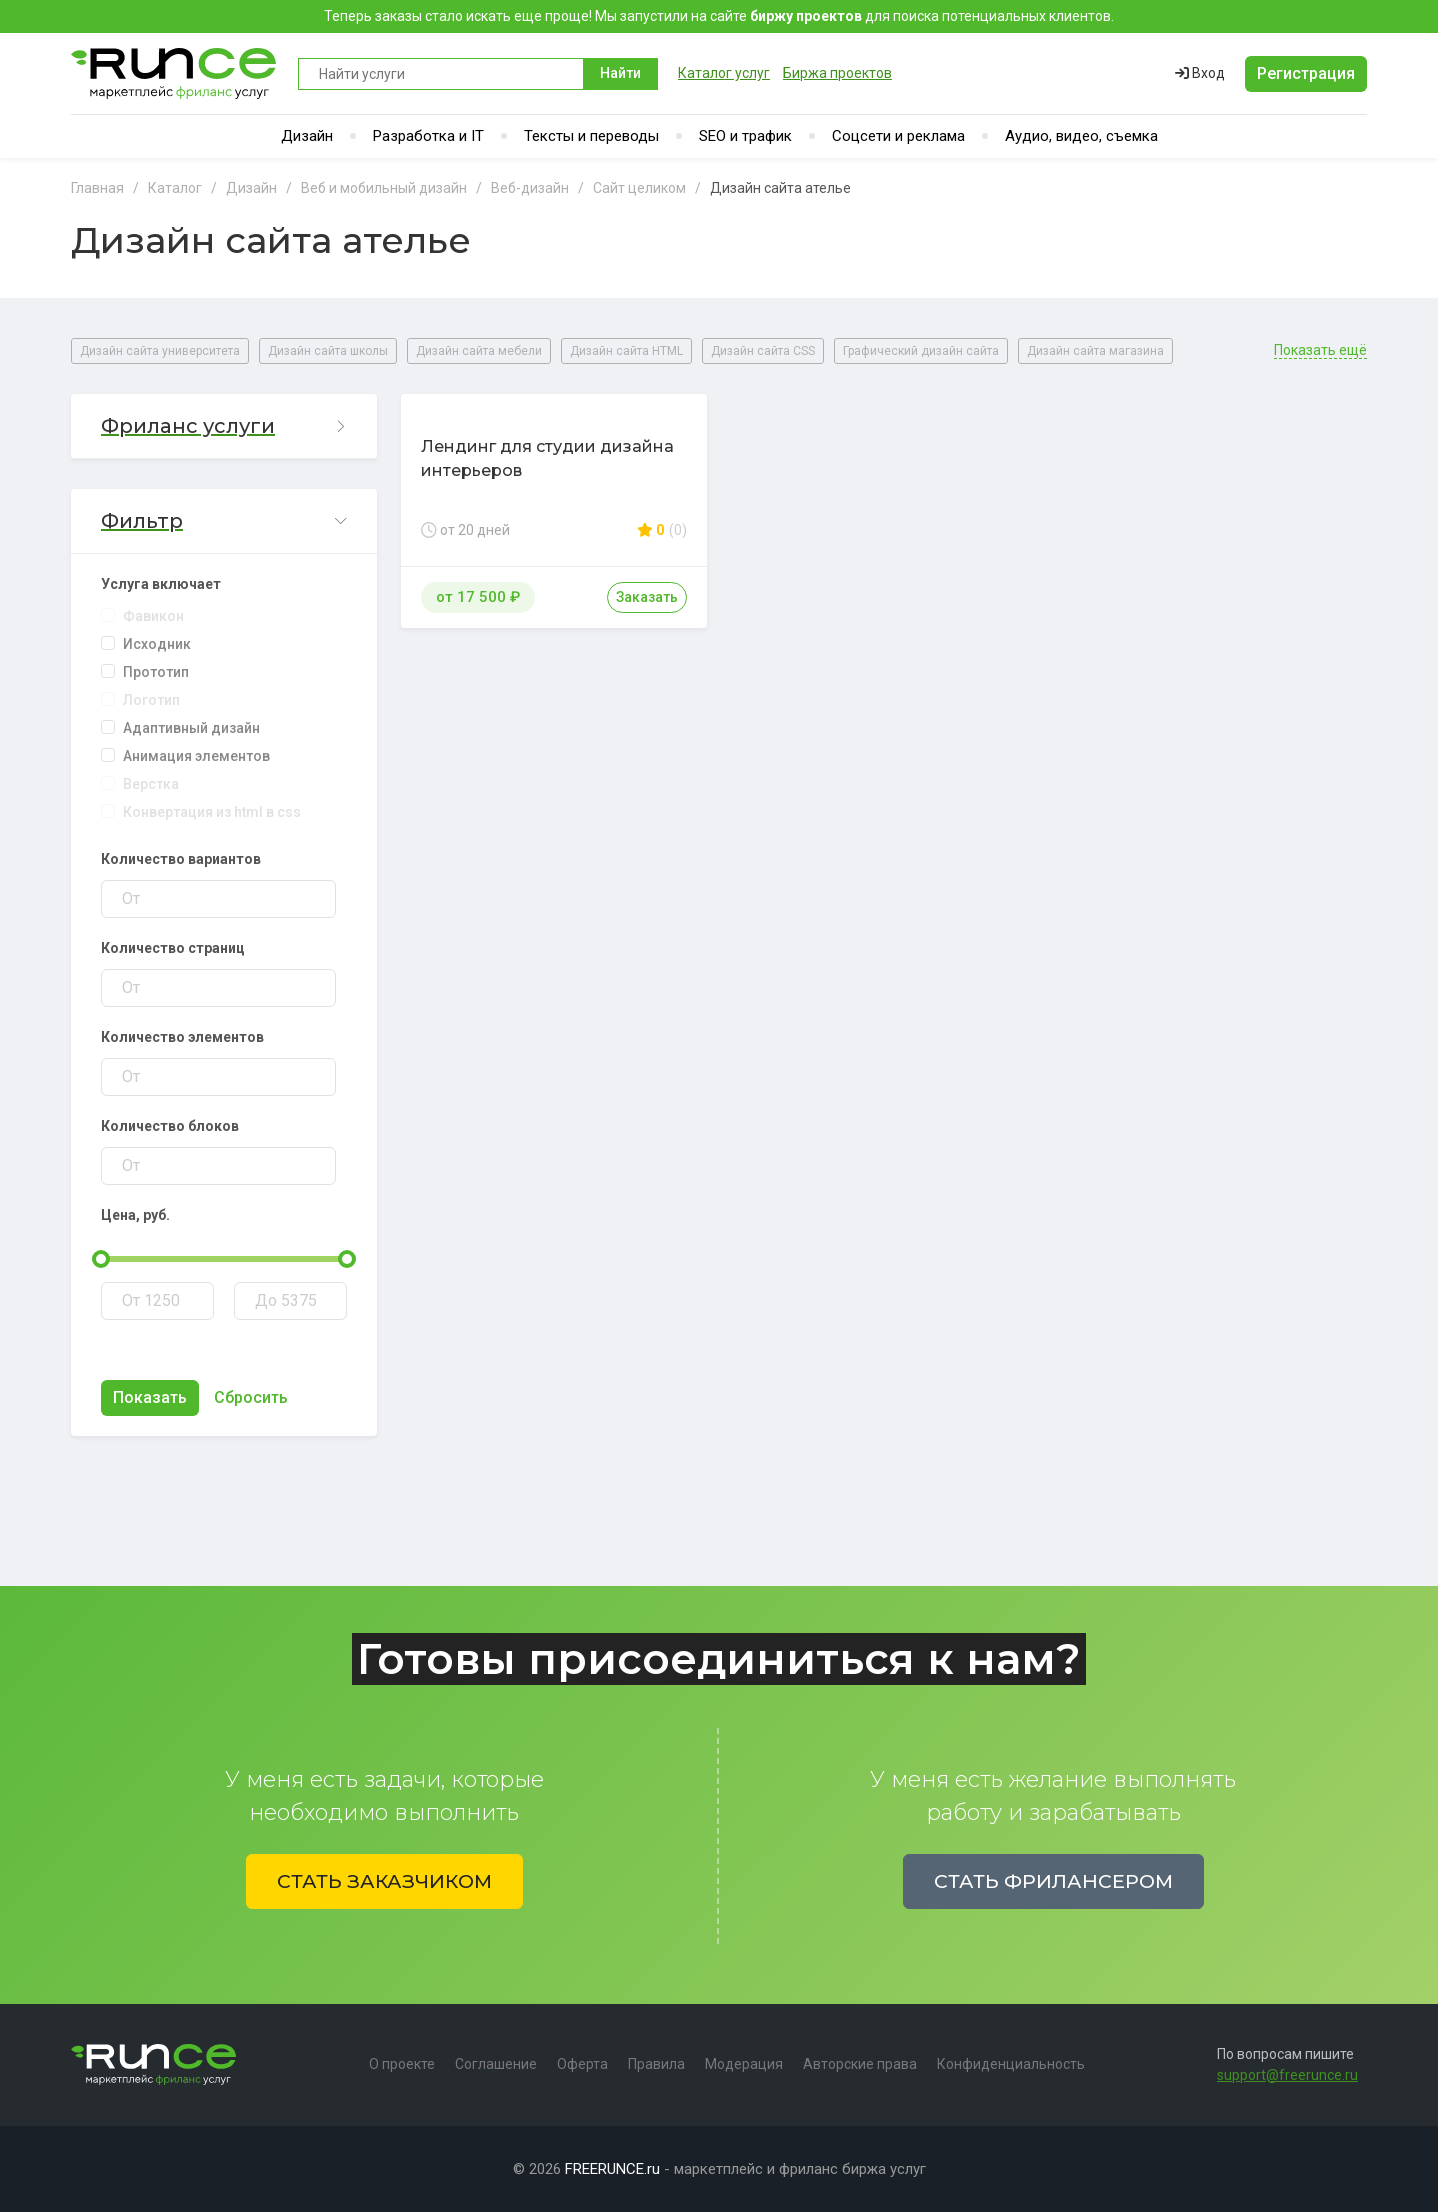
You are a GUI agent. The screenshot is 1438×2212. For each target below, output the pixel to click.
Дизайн (307, 136)
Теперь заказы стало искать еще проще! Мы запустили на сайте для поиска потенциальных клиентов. (719, 16)
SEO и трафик (745, 136)
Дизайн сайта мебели (479, 351)
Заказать (647, 597)
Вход (1200, 73)
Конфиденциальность (1011, 2064)
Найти (620, 73)
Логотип (151, 700)
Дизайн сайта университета (160, 351)
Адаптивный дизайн (191, 728)
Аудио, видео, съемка (1081, 136)
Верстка (151, 784)
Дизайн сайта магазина (1095, 351)
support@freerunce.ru (1287, 2075)
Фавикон (153, 616)
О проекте (402, 2064)
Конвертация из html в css (212, 812)
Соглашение (496, 2064)
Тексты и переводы (591, 136)
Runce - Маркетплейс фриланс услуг (174, 73)
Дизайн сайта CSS (763, 351)
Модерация (744, 2064)
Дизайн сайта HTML (626, 351)
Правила (656, 2064)
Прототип (156, 672)
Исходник (157, 644)
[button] (224, 426)
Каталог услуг (724, 73)
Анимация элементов (196, 756)
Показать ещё (1320, 350)
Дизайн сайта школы (328, 351)
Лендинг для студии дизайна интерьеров (547, 458)
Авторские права (860, 2064)
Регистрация (1306, 73)
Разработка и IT (428, 136)
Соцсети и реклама (898, 136)
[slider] (101, 1259)
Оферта (582, 2064)
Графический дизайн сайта (921, 351)
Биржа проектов (837, 73)
